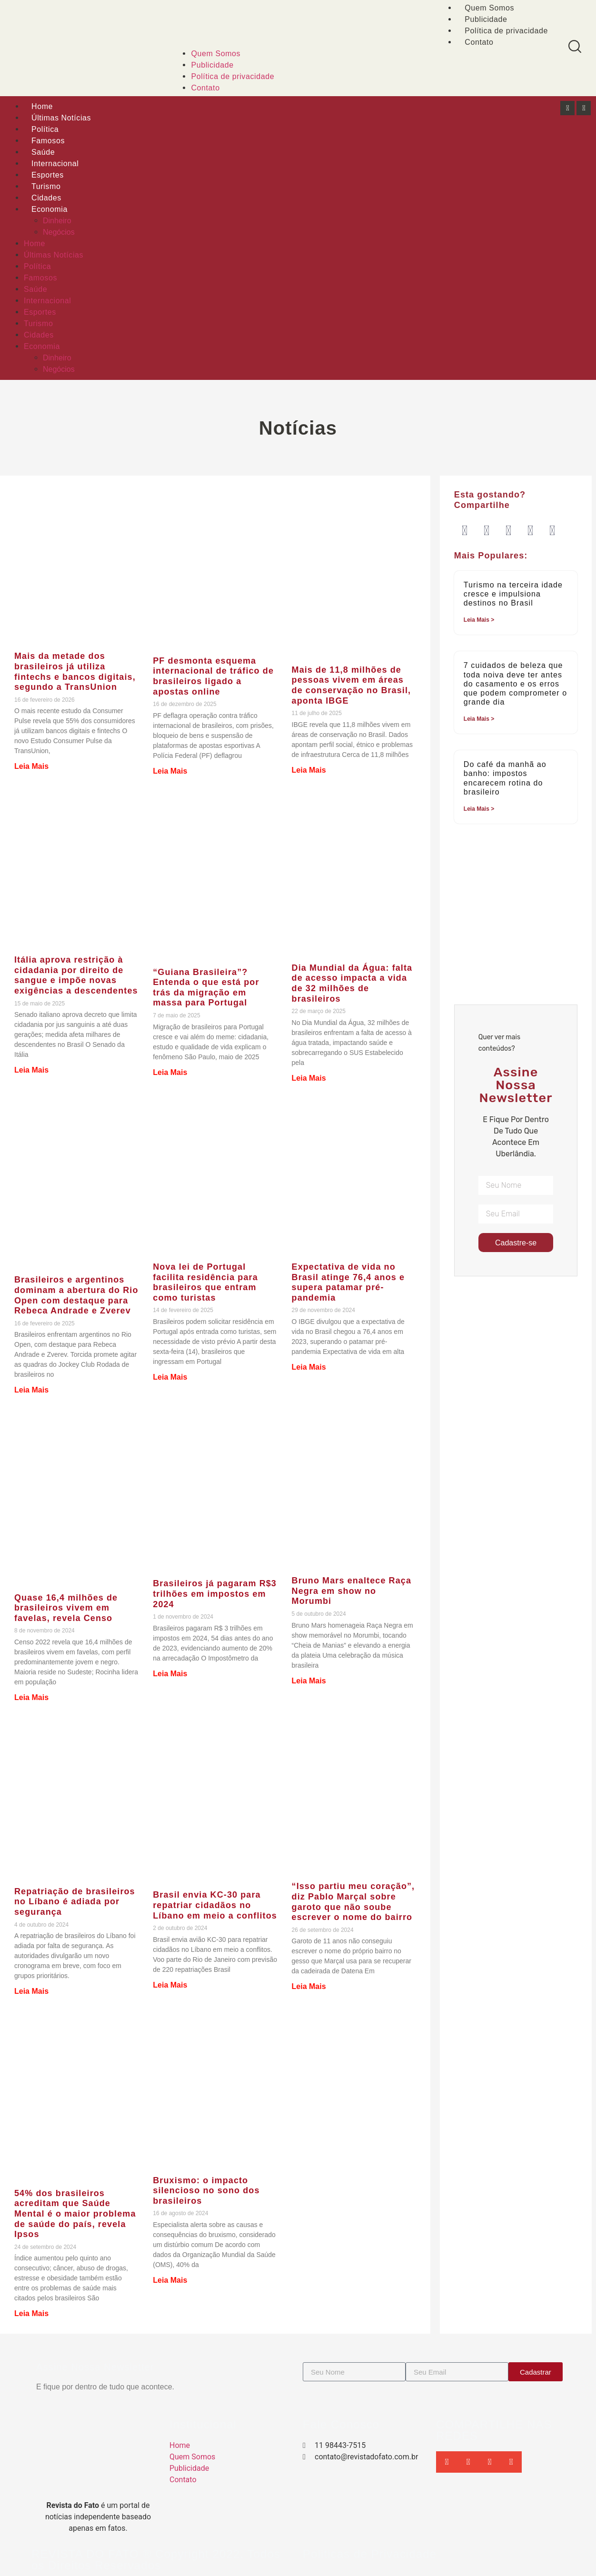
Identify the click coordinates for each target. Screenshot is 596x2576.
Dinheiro (57, 221)
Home (42, 106)
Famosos (48, 141)
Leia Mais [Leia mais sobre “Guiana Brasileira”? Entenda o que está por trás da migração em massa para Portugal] (170, 1072)
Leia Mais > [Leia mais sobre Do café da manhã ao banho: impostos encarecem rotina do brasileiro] (479, 809)
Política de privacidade (506, 31)
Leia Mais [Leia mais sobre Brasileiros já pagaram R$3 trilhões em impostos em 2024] (170, 1674)
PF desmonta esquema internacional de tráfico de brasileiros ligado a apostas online (213, 676)
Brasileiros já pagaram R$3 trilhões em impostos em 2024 (215, 1594)
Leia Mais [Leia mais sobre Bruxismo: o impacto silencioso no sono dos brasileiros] (170, 2280)
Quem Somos (215, 54)
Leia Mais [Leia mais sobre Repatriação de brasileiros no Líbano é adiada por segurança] (31, 1991)
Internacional (55, 163)
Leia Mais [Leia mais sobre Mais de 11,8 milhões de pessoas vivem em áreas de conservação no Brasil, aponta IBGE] (309, 770)
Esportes (47, 175)
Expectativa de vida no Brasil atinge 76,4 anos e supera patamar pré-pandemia (348, 1282)
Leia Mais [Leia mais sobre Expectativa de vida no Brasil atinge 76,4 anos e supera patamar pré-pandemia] (309, 1367)
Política (45, 129)
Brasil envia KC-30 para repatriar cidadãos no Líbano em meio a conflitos (215, 1905)
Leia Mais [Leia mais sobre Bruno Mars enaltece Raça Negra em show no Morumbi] (309, 1681)
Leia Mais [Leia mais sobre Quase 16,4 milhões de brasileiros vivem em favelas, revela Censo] (31, 1697)
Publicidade (486, 19)
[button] (465, 530)
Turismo (45, 186)
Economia (49, 209)
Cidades (46, 198)
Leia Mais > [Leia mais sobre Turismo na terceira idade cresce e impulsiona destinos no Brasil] (479, 620)
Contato (479, 42)
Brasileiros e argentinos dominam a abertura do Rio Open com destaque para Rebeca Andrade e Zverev (76, 1295)
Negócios (59, 232)
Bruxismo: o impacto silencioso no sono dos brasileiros (206, 2191)
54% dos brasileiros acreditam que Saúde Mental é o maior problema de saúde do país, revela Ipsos (75, 2213)
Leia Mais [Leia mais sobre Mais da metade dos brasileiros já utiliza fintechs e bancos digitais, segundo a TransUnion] (31, 766)
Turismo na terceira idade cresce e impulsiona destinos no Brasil (513, 594)
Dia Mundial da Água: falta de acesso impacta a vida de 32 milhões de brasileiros (352, 983)
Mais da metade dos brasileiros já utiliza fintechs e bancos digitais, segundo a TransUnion (75, 671)
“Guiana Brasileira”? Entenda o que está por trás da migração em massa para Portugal (206, 987)
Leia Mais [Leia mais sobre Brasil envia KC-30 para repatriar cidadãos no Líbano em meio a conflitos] (170, 1985)
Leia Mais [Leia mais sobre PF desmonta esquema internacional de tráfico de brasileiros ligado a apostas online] (170, 771)
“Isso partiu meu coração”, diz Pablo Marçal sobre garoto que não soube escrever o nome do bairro (353, 1901)
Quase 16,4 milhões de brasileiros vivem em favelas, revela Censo (66, 1608)
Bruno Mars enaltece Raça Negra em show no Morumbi (352, 1591)
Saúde (43, 152)
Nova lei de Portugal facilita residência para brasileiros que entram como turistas (205, 1282)
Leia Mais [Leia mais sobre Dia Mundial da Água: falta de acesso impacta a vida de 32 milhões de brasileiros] (309, 1078)
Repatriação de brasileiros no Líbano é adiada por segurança (74, 1902)
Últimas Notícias (61, 118)
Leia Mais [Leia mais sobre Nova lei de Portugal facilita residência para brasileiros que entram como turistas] (170, 1377)
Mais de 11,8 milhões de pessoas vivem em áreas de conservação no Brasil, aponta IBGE (351, 685)
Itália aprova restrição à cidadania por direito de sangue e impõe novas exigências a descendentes (76, 975)
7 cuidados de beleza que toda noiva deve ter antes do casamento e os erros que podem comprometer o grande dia (515, 683)
